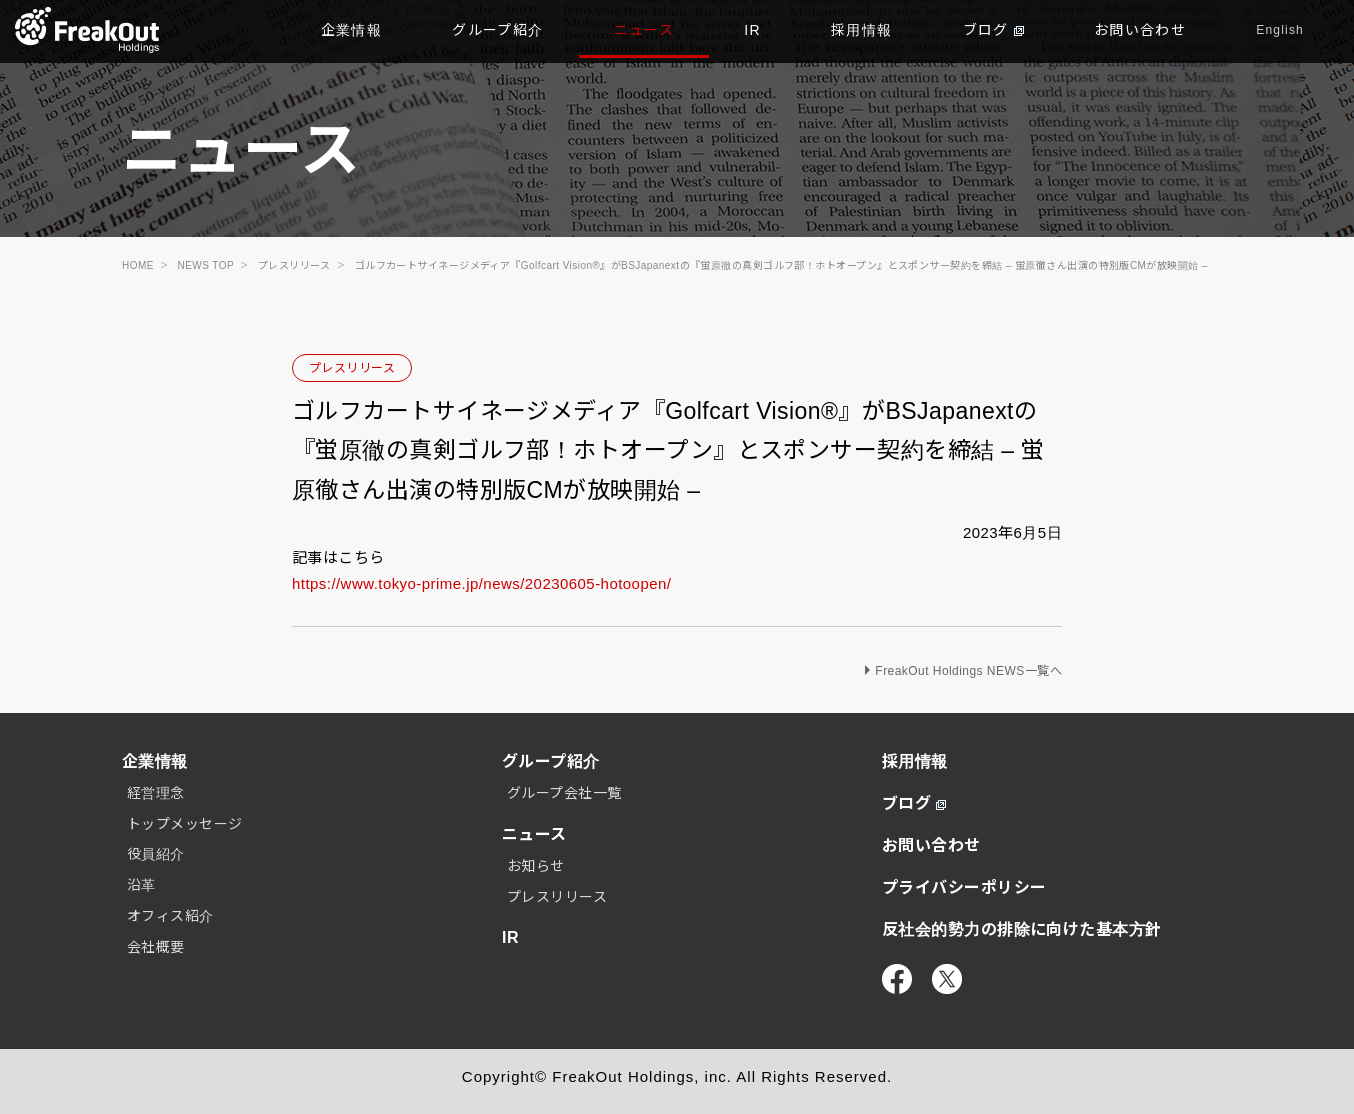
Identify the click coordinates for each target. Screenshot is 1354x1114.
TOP (87, 30)
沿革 (141, 885)
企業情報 (352, 30)
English (1280, 30)
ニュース (644, 30)
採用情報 (862, 30)
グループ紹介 (497, 30)
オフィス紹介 (170, 916)
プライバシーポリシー (964, 887)
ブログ (993, 30)
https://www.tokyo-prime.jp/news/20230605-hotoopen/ (481, 583)
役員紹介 (156, 854)
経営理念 (156, 793)
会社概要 (156, 947)
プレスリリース (352, 368)
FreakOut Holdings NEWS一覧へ (968, 671)
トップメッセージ (185, 824)
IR (752, 30)
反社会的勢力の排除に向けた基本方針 (1022, 929)
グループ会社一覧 (564, 793)
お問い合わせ (1140, 30)
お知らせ (536, 866)
